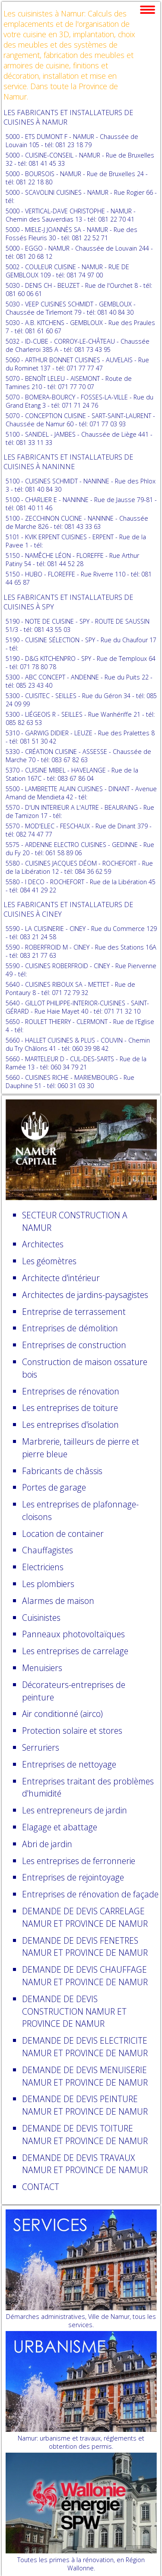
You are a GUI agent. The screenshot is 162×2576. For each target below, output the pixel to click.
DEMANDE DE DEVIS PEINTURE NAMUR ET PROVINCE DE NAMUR (85, 2105)
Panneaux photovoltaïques (73, 1634)
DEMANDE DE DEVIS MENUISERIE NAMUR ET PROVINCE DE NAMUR (85, 2076)
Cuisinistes (41, 1617)
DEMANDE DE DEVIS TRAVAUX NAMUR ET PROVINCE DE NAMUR (85, 2164)
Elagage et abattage (59, 1827)
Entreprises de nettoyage (69, 1764)
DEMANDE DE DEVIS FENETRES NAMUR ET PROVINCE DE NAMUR (85, 1947)
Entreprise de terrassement (74, 1311)
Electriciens (43, 1567)
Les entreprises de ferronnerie (78, 1861)
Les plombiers (48, 1584)
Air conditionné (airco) (62, 1713)
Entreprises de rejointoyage (73, 1877)
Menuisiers (42, 1668)
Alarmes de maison (58, 1601)
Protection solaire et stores (72, 1730)
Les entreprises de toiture (70, 1408)
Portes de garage (54, 1487)
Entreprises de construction (74, 1345)
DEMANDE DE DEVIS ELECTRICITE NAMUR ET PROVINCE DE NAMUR (85, 2047)
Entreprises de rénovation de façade (90, 1894)
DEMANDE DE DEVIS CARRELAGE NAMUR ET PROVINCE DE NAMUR (85, 1917)
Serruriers (40, 1747)
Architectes (43, 1244)
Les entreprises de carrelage (75, 1651)
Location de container (63, 1533)
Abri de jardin (47, 1844)
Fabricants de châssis (62, 1471)
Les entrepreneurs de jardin (74, 1810)
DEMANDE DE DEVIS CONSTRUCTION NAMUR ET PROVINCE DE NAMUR (74, 2011)
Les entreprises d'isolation (70, 1424)
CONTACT (40, 2187)
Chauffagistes (47, 1550)
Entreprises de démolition (70, 1328)
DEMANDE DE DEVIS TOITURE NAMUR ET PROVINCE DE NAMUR (85, 2134)
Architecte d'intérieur (61, 1278)
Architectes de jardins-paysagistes (85, 1295)
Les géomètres (49, 1261)
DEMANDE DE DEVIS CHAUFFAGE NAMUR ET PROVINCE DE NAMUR (85, 1976)
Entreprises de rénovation (70, 1391)
